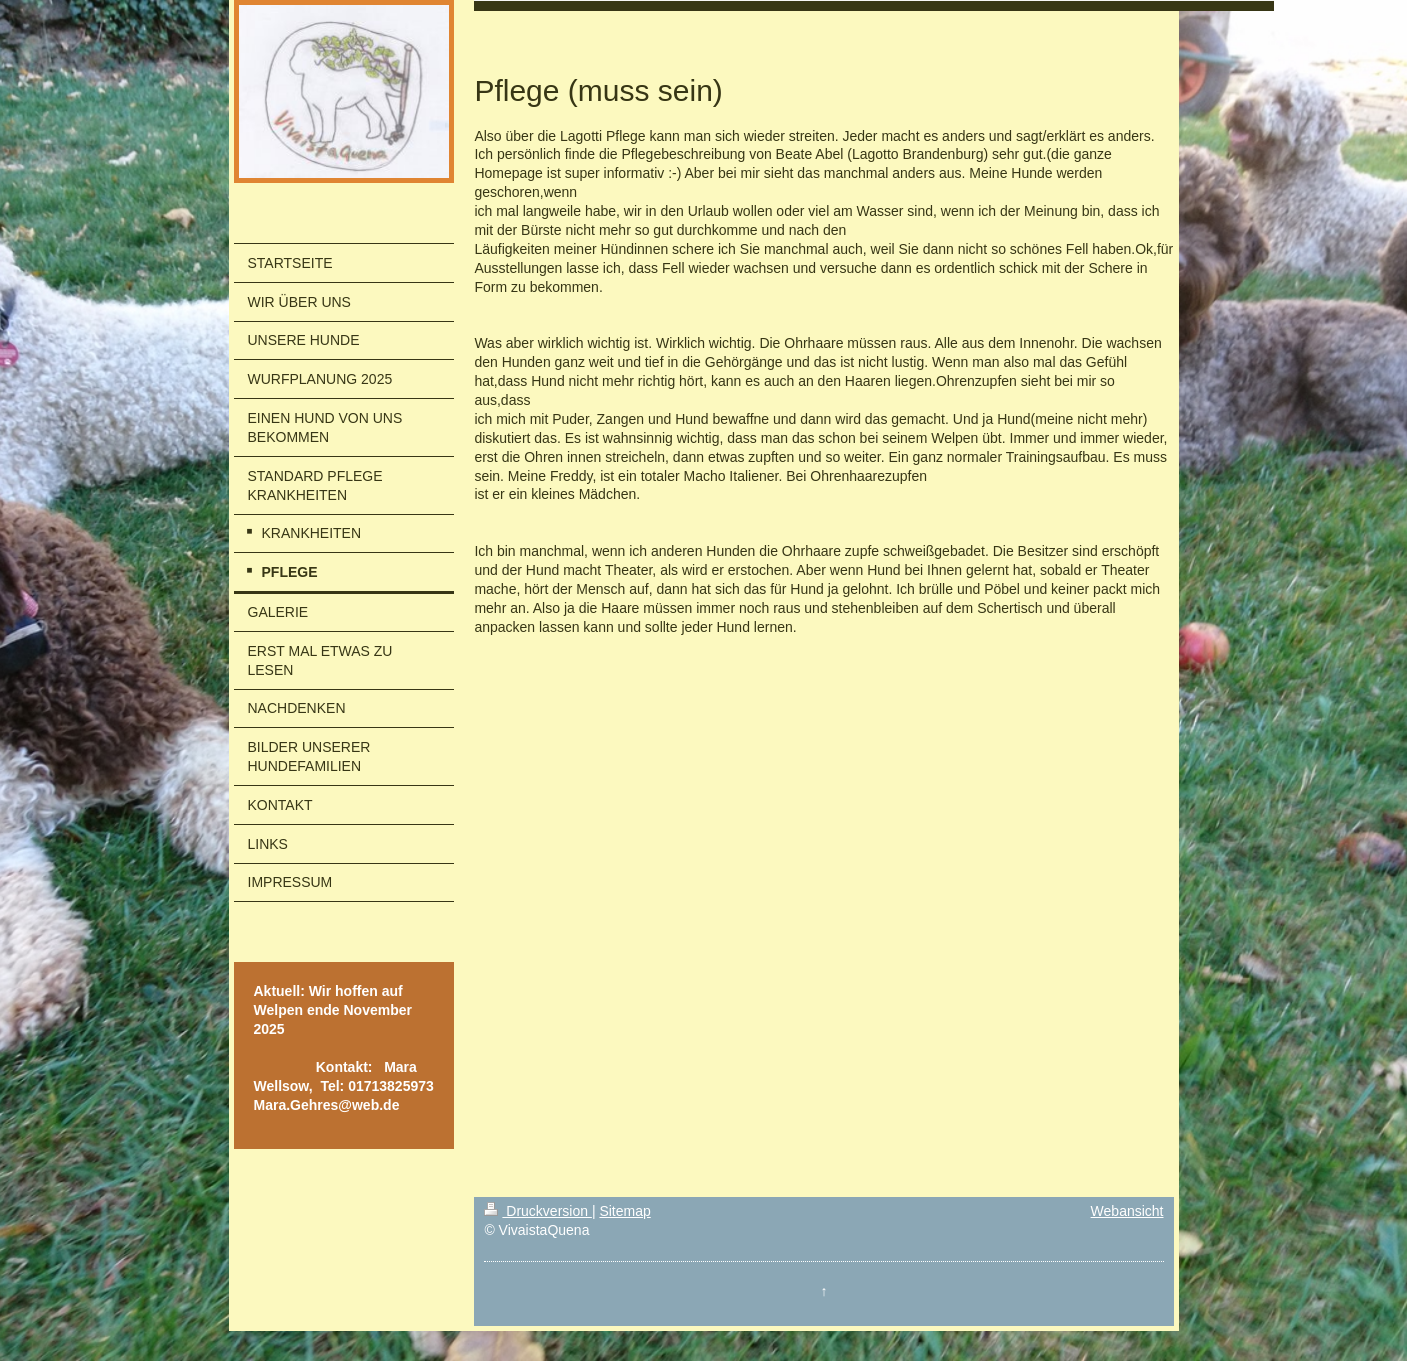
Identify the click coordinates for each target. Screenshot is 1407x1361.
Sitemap (624, 1211)
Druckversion (537, 1211)
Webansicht (1127, 1211)
